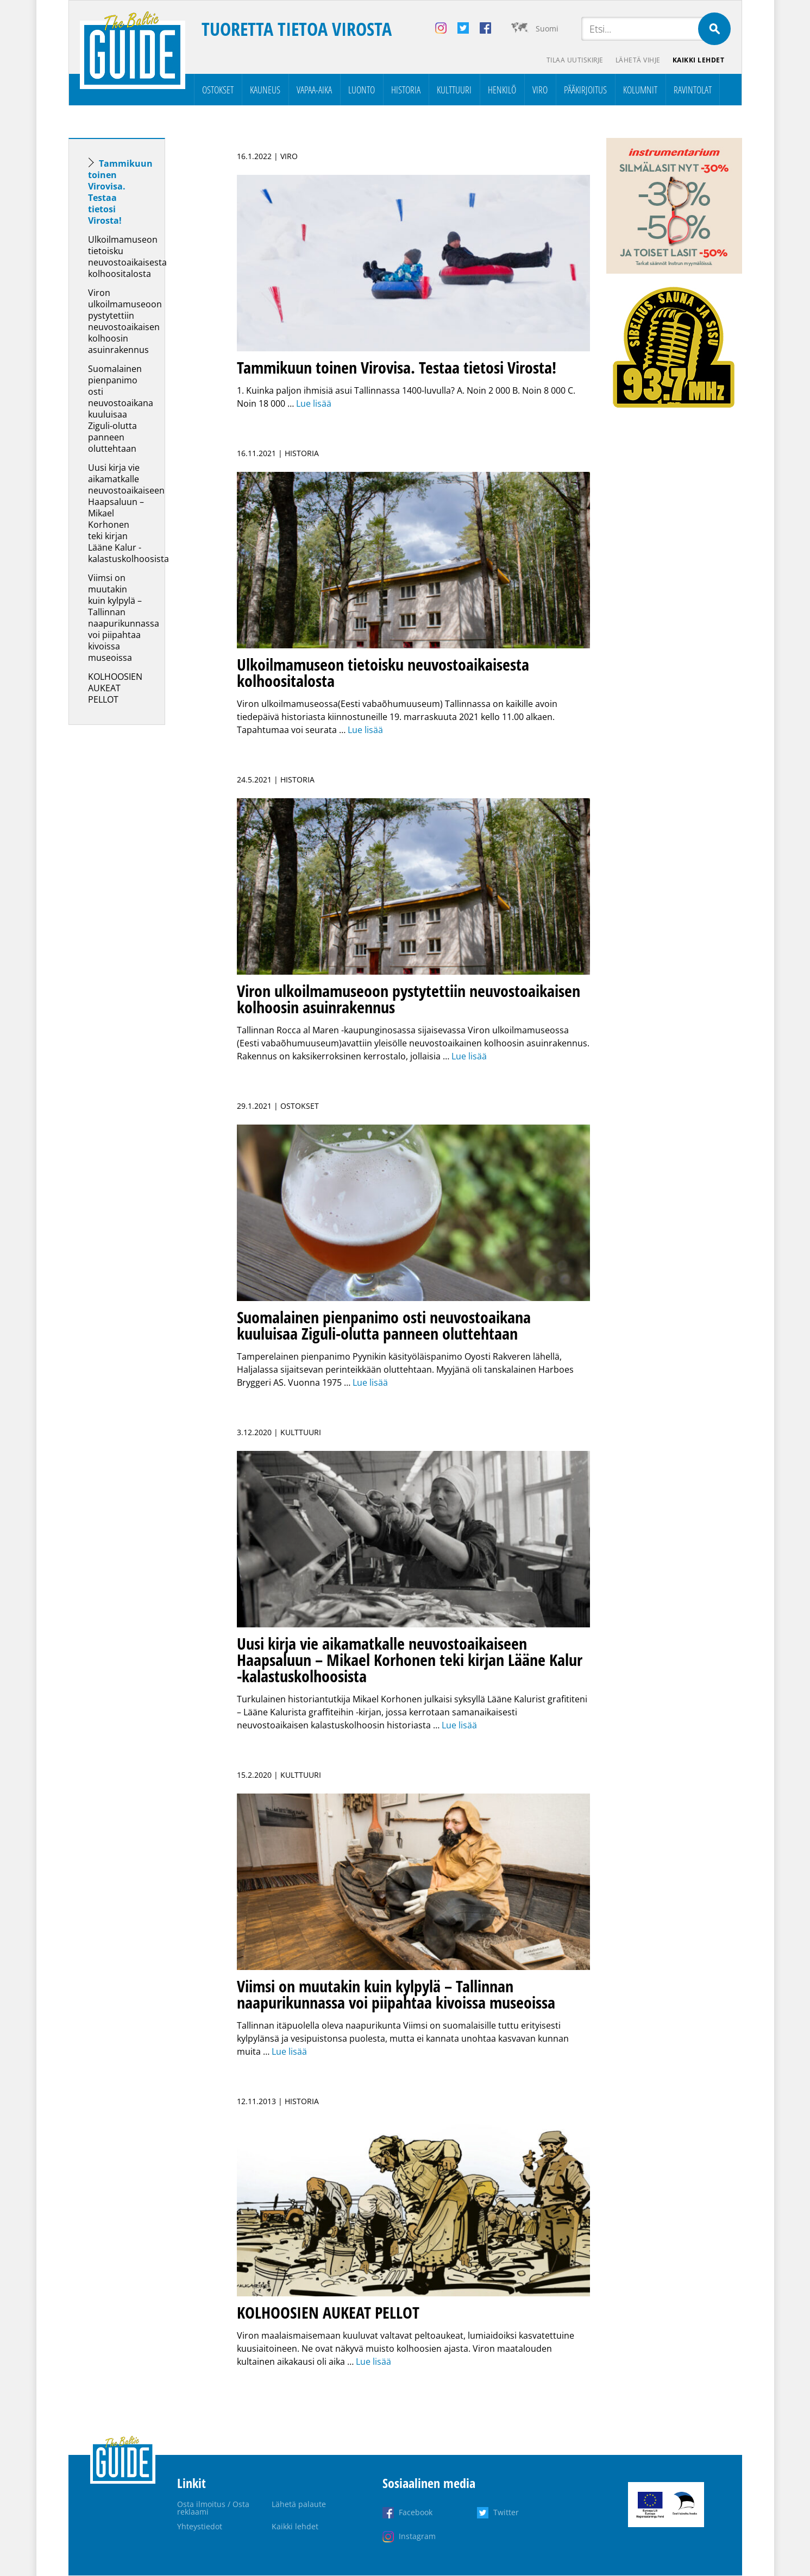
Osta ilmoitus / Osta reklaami (213, 2508)
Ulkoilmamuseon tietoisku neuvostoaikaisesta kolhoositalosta (127, 257)
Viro (540, 90)
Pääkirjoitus (585, 90)
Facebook (415, 2513)
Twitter (506, 2513)
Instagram (417, 2536)
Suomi (547, 28)
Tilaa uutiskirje (572, 60)
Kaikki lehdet (698, 60)
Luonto (361, 90)
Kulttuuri (454, 90)
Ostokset (218, 90)
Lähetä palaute (299, 2504)
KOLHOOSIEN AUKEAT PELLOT (115, 688)
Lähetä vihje (636, 60)
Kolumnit (640, 90)
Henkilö (502, 90)
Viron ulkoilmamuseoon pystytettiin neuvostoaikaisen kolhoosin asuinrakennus (125, 321)
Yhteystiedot (199, 2527)
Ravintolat (693, 90)
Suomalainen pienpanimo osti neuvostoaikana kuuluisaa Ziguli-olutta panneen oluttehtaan (120, 409)
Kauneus (265, 90)
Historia (405, 90)
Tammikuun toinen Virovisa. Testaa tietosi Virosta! (120, 192)
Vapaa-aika (314, 90)
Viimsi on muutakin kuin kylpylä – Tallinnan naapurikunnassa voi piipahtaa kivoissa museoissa (123, 618)
